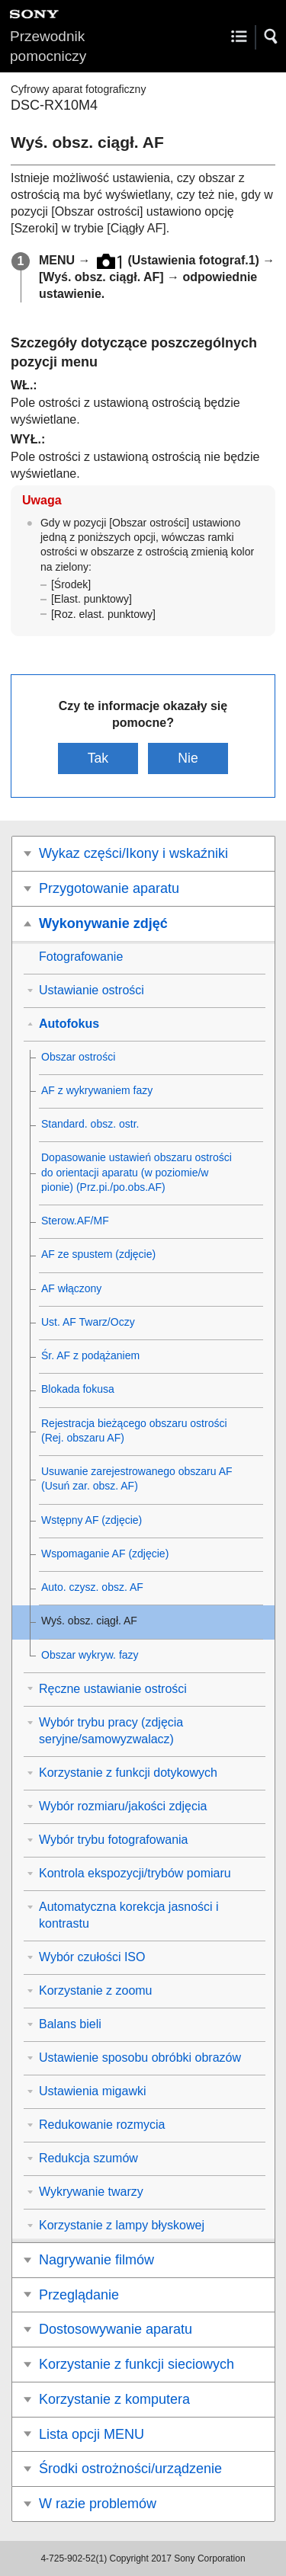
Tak (98, 758)
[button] (271, 36)
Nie (188, 758)
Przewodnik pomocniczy (48, 46)
